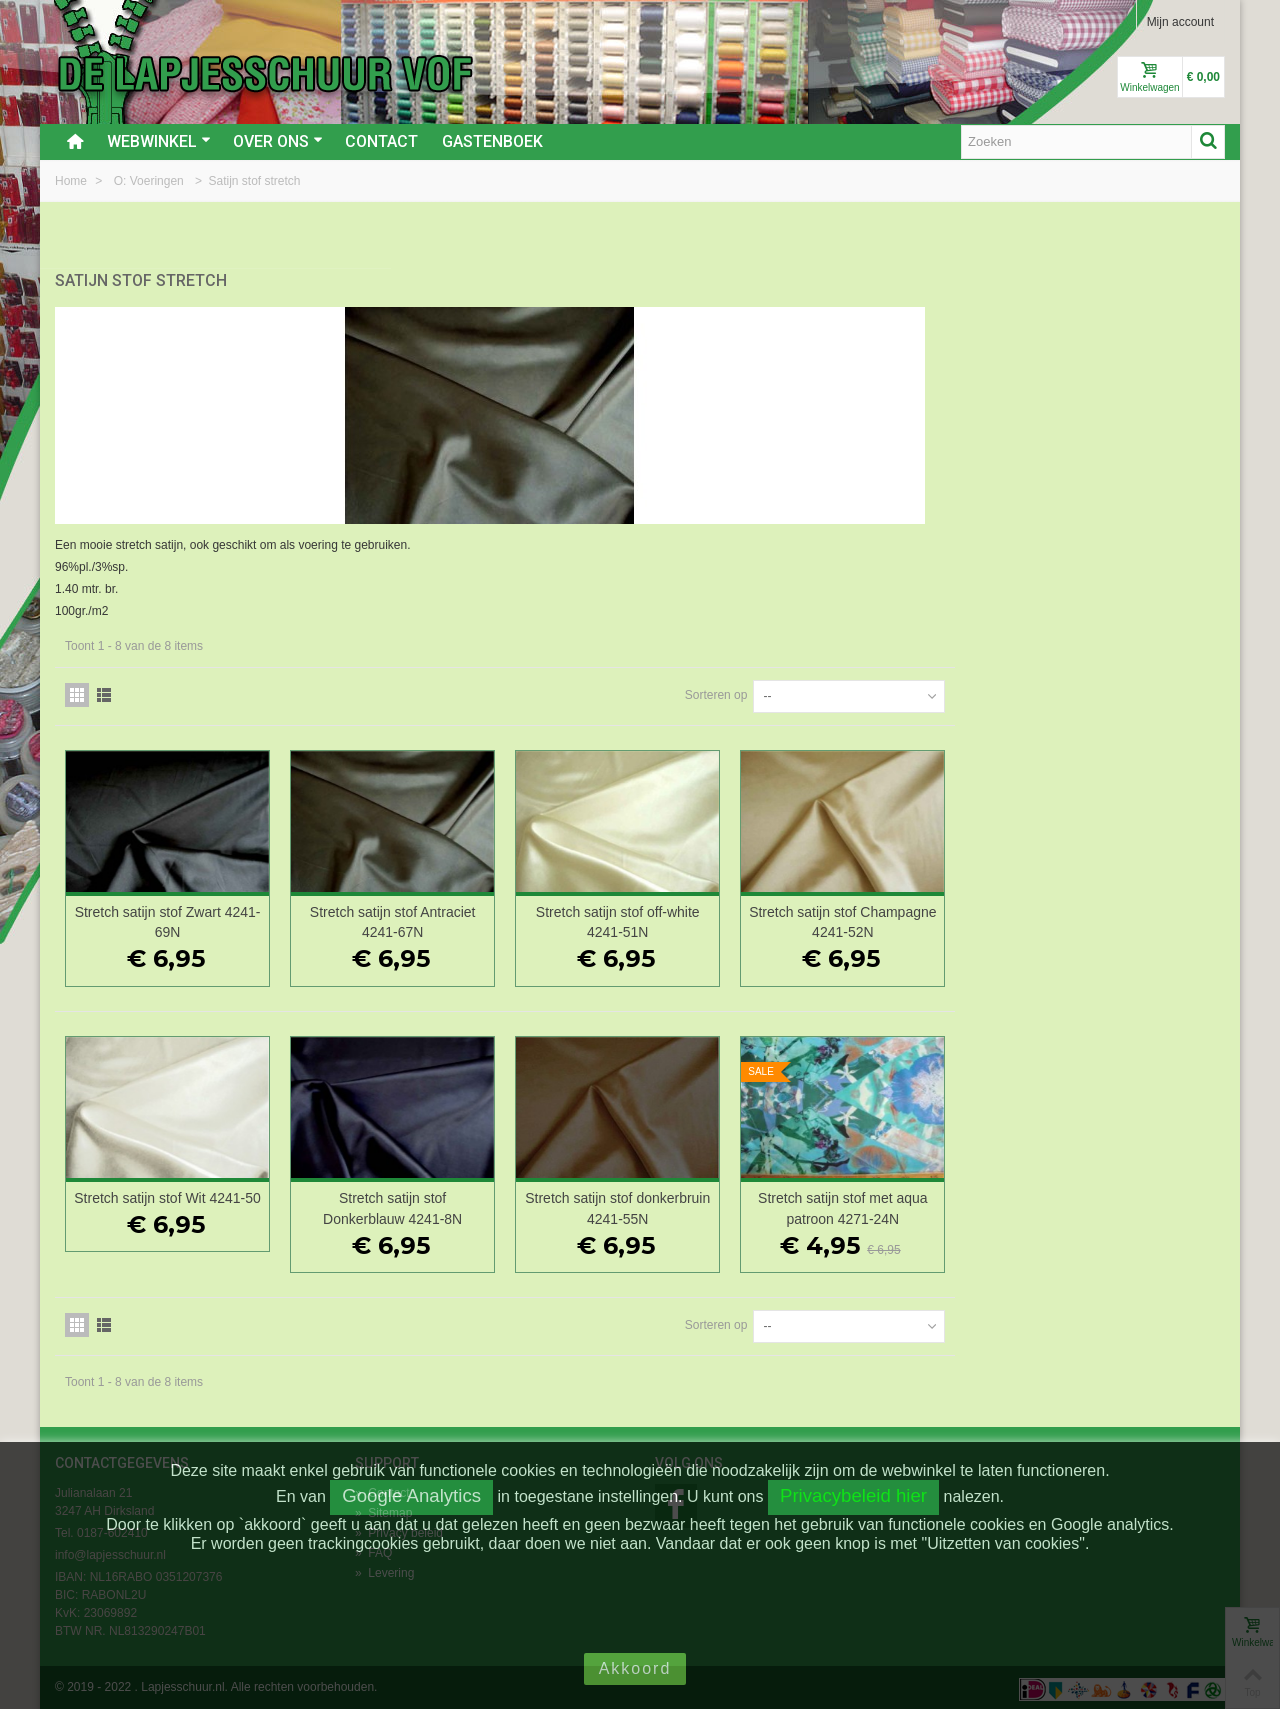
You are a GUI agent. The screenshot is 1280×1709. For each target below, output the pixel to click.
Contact (381, 141)
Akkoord (635, 1668)
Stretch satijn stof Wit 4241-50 (463, 1204)
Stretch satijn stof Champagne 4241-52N (1117, 918)
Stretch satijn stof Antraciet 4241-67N (681, 918)
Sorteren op (985, 691)
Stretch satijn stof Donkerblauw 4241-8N (681, 1204)
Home (72, 181)
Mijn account (1180, 22)
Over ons (278, 141)
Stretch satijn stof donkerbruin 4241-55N (898, 1204)
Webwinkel (159, 141)
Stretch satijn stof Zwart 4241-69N (464, 918)
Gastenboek (492, 141)
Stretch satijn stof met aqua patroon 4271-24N (1116, 1204)
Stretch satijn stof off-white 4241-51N (899, 918)
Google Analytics (411, 1495)
